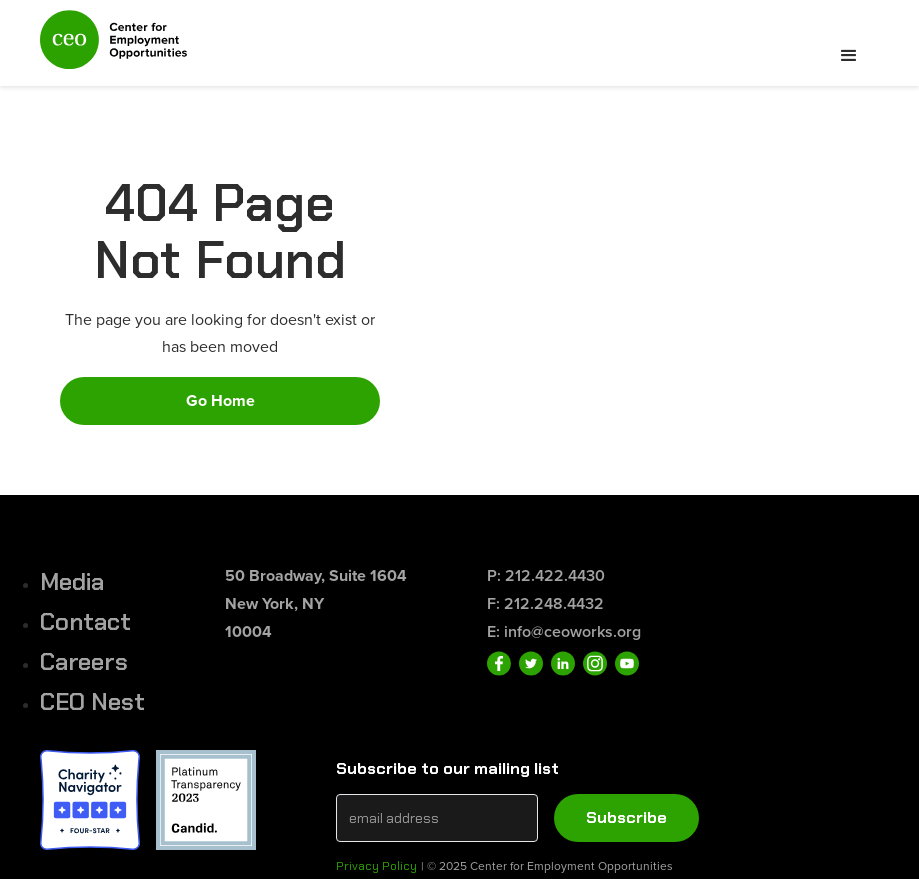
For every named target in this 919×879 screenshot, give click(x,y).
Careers (84, 661)
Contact (85, 621)
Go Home (220, 400)
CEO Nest (92, 701)
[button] (849, 56)
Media (72, 581)
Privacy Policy (376, 866)
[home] (113, 48)
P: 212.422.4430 (546, 575)
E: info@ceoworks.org (564, 631)
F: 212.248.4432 (545, 603)
